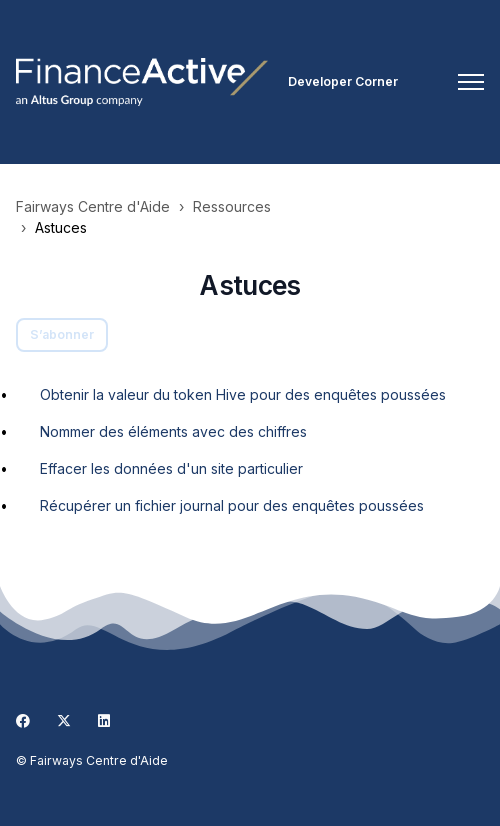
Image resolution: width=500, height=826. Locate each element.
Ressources (232, 206)
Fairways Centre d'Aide (93, 206)
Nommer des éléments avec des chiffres (173, 431)
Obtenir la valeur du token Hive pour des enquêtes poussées (243, 394)
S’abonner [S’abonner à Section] (62, 334)
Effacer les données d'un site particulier (171, 468)
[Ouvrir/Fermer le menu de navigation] (471, 82)
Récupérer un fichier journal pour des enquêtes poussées (232, 505)
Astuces (61, 227)
